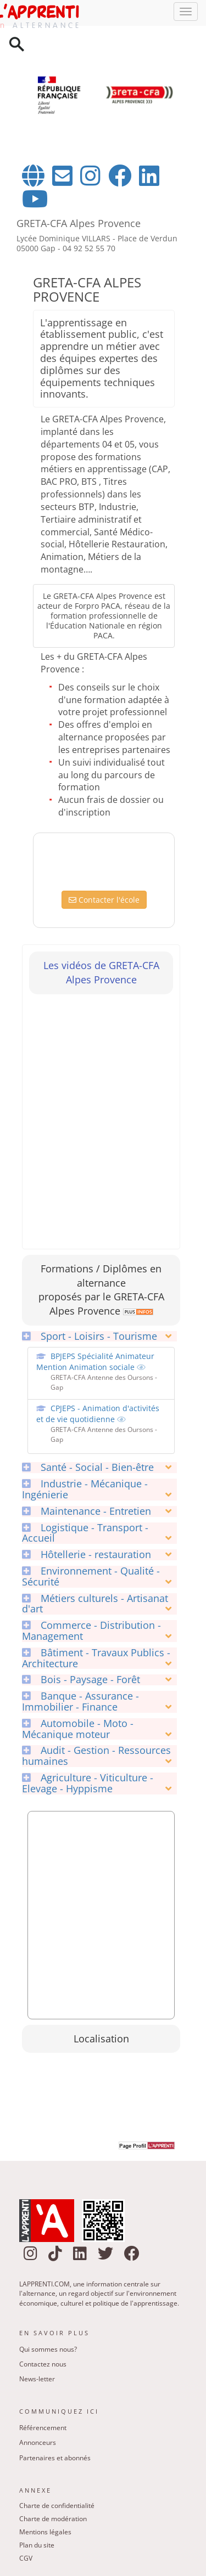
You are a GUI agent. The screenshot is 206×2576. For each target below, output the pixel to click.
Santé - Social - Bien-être (88, 1467)
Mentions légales (45, 2532)
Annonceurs (37, 2442)
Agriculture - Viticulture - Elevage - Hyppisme (87, 1783)
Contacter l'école (104, 899)
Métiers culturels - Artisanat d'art (95, 1604)
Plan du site (36, 2545)
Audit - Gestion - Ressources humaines (96, 1756)
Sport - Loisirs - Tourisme (89, 1336)
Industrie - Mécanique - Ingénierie (85, 1490)
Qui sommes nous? (48, 2349)
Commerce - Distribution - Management (91, 1631)
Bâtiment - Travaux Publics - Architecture (96, 1658)
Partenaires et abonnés (55, 2457)
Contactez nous (42, 2364)
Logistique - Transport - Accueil (85, 1533)
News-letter (37, 2378)
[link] (136, 1310)
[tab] (99, 1336)
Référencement (42, 2427)
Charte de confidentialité (56, 2505)
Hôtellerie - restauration (86, 1554)
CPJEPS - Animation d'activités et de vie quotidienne (97, 1413)
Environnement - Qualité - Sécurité (91, 1577)
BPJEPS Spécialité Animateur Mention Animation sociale (95, 1361)
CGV (25, 2558)
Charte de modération (53, 2518)
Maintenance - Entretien (86, 1511)
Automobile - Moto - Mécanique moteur (77, 1729)
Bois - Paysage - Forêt (81, 1679)
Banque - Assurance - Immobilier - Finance (80, 1702)
